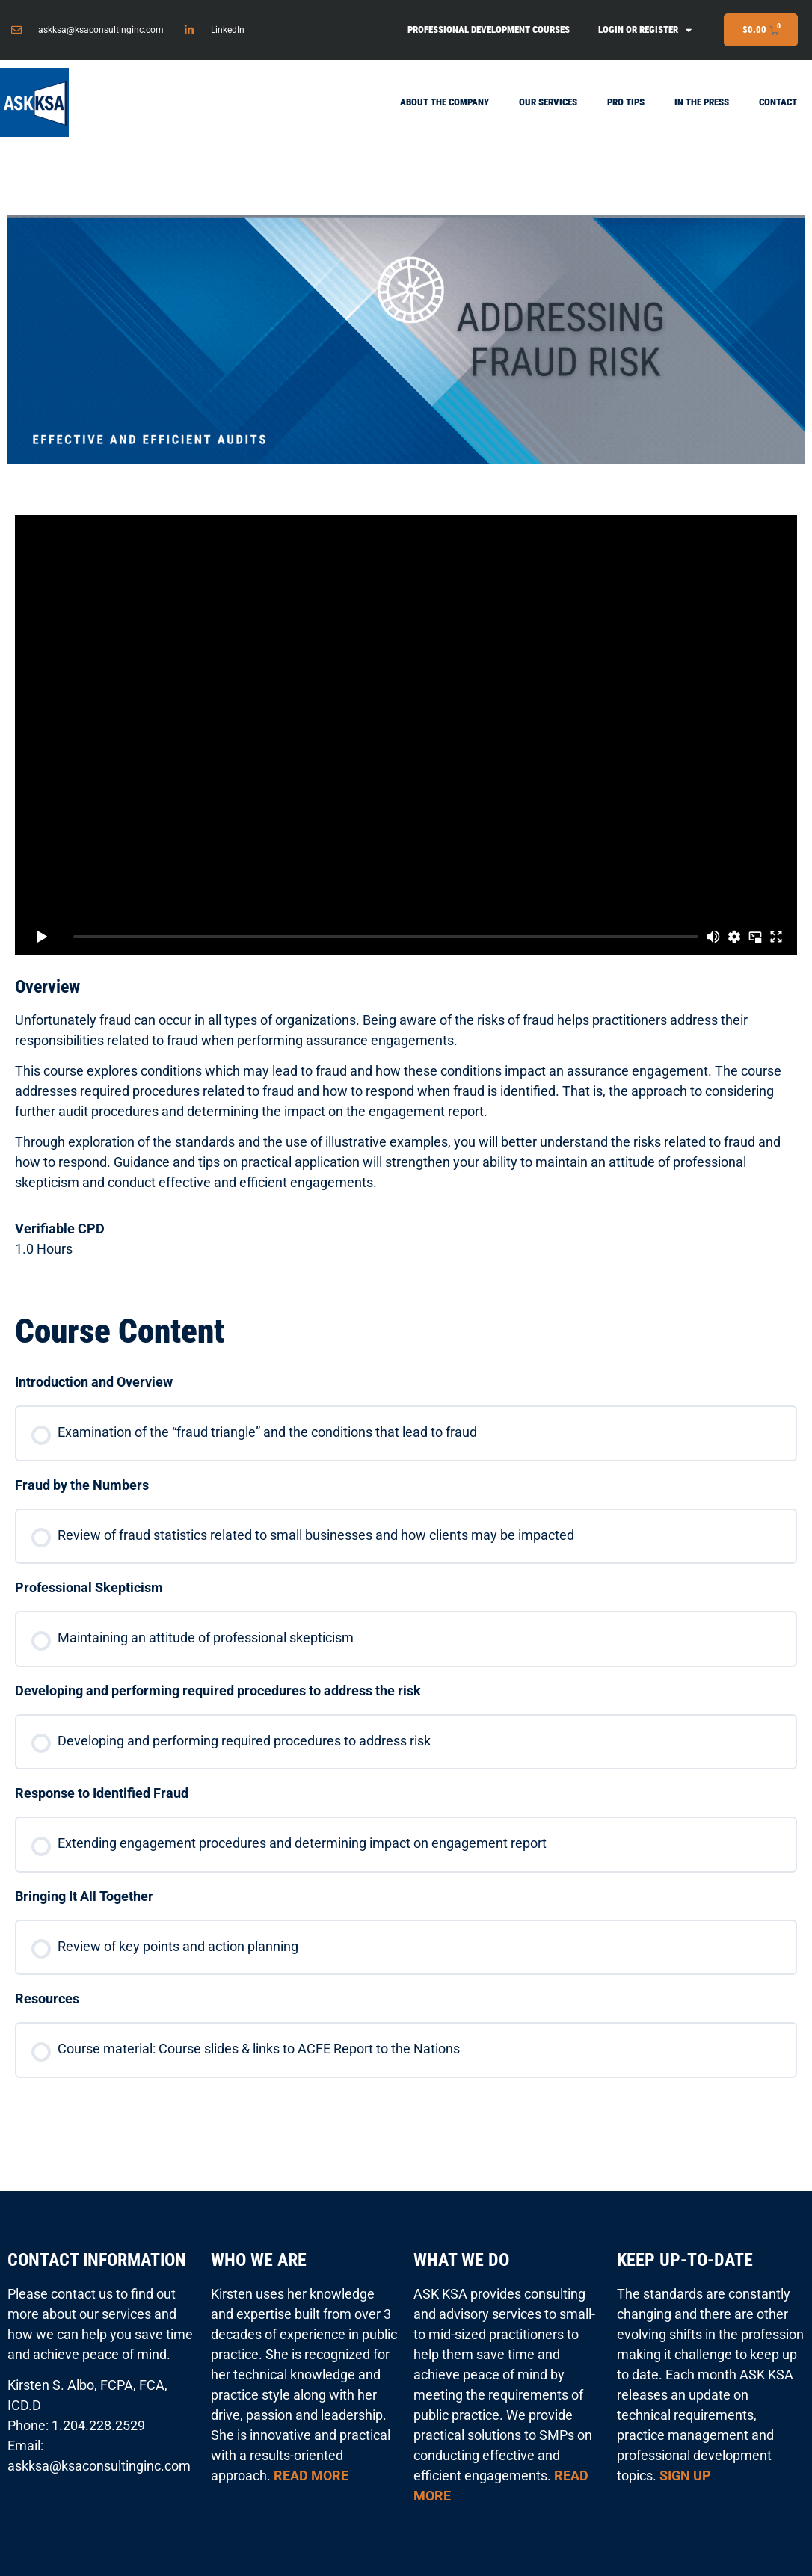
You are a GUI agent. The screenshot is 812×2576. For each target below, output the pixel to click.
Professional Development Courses (488, 29)
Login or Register (645, 30)
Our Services (548, 102)
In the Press (701, 102)
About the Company (444, 102)
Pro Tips (626, 102)
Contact (778, 102)
